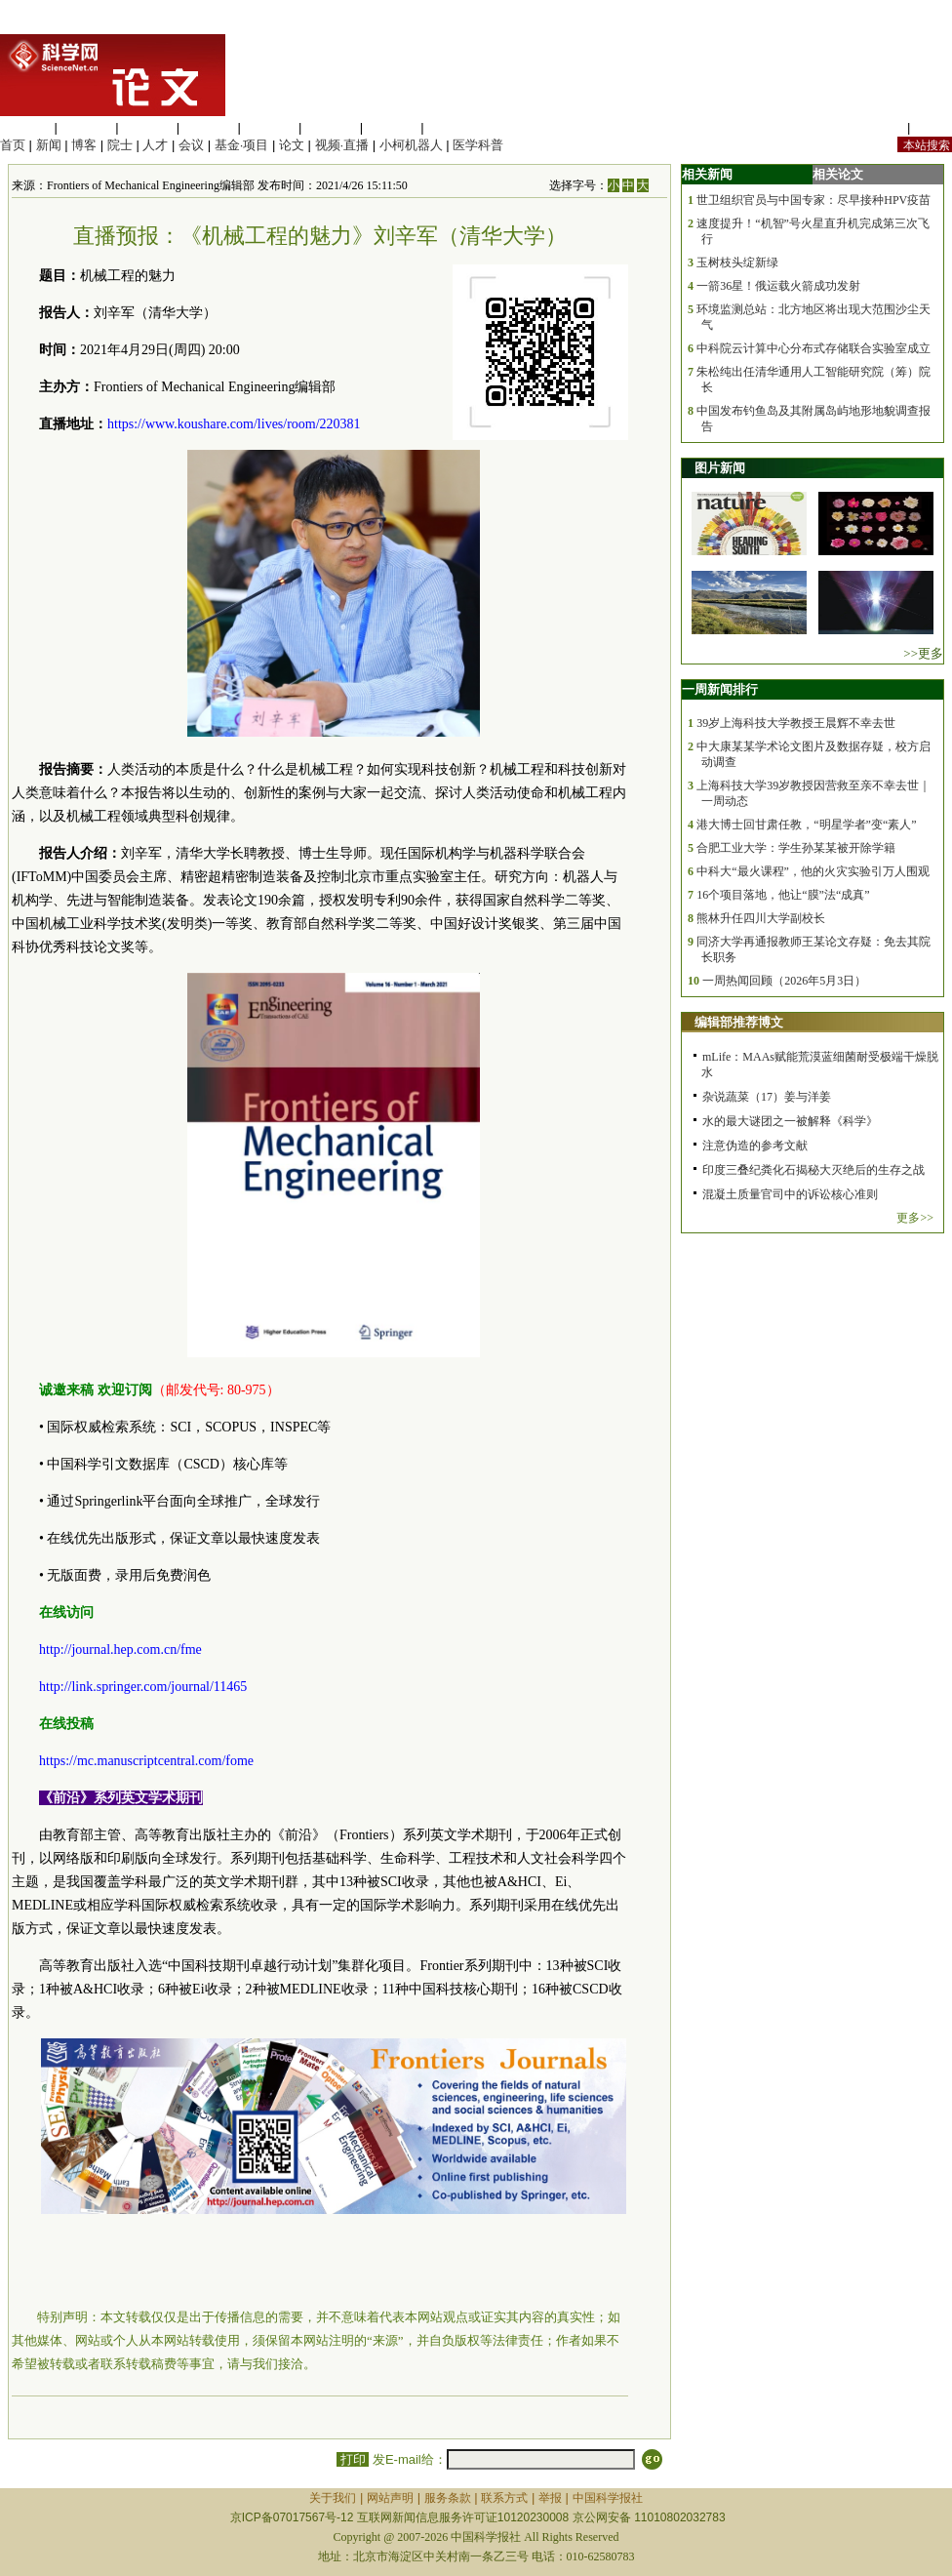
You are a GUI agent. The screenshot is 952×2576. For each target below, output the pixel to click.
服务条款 (447, 2498)
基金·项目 (242, 145)
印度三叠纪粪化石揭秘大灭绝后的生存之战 (813, 1170)
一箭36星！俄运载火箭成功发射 (778, 286)
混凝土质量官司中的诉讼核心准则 (790, 1194)
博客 (84, 145)
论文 (291, 145)
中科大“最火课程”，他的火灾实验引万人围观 (813, 871)
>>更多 (923, 653)
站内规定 (878, 127)
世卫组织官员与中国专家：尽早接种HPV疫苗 (813, 200)
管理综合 (452, 127)
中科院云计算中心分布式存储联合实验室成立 (813, 348)
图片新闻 (719, 468)
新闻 (48, 145)
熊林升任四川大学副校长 (760, 918)
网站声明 (390, 2498)
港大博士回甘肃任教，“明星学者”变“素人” (806, 824)
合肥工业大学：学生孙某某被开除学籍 (795, 848)
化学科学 (147, 127)
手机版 (933, 127)
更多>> (914, 1218)
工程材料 (208, 127)
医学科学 (86, 127)
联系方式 (504, 2498)
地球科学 (330, 127)
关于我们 (332, 2498)
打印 (353, 2459)
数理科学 (392, 127)
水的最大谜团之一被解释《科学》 (790, 1121)
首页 (12, 145)
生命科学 (25, 127)
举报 (550, 2498)
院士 (120, 145)
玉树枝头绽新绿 (737, 262)
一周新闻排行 (720, 689)
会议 (191, 145)
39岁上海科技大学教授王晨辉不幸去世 (795, 723)
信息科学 (269, 127)
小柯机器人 (411, 145)
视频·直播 (342, 145)
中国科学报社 (608, 2498)
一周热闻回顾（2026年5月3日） (784, 980)
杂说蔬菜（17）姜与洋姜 (766, 1097)
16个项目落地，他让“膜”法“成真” (782, 895)
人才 (155, 145)
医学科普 (478, 145)
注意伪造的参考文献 (755, 1145)
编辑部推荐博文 (738, 1022)
